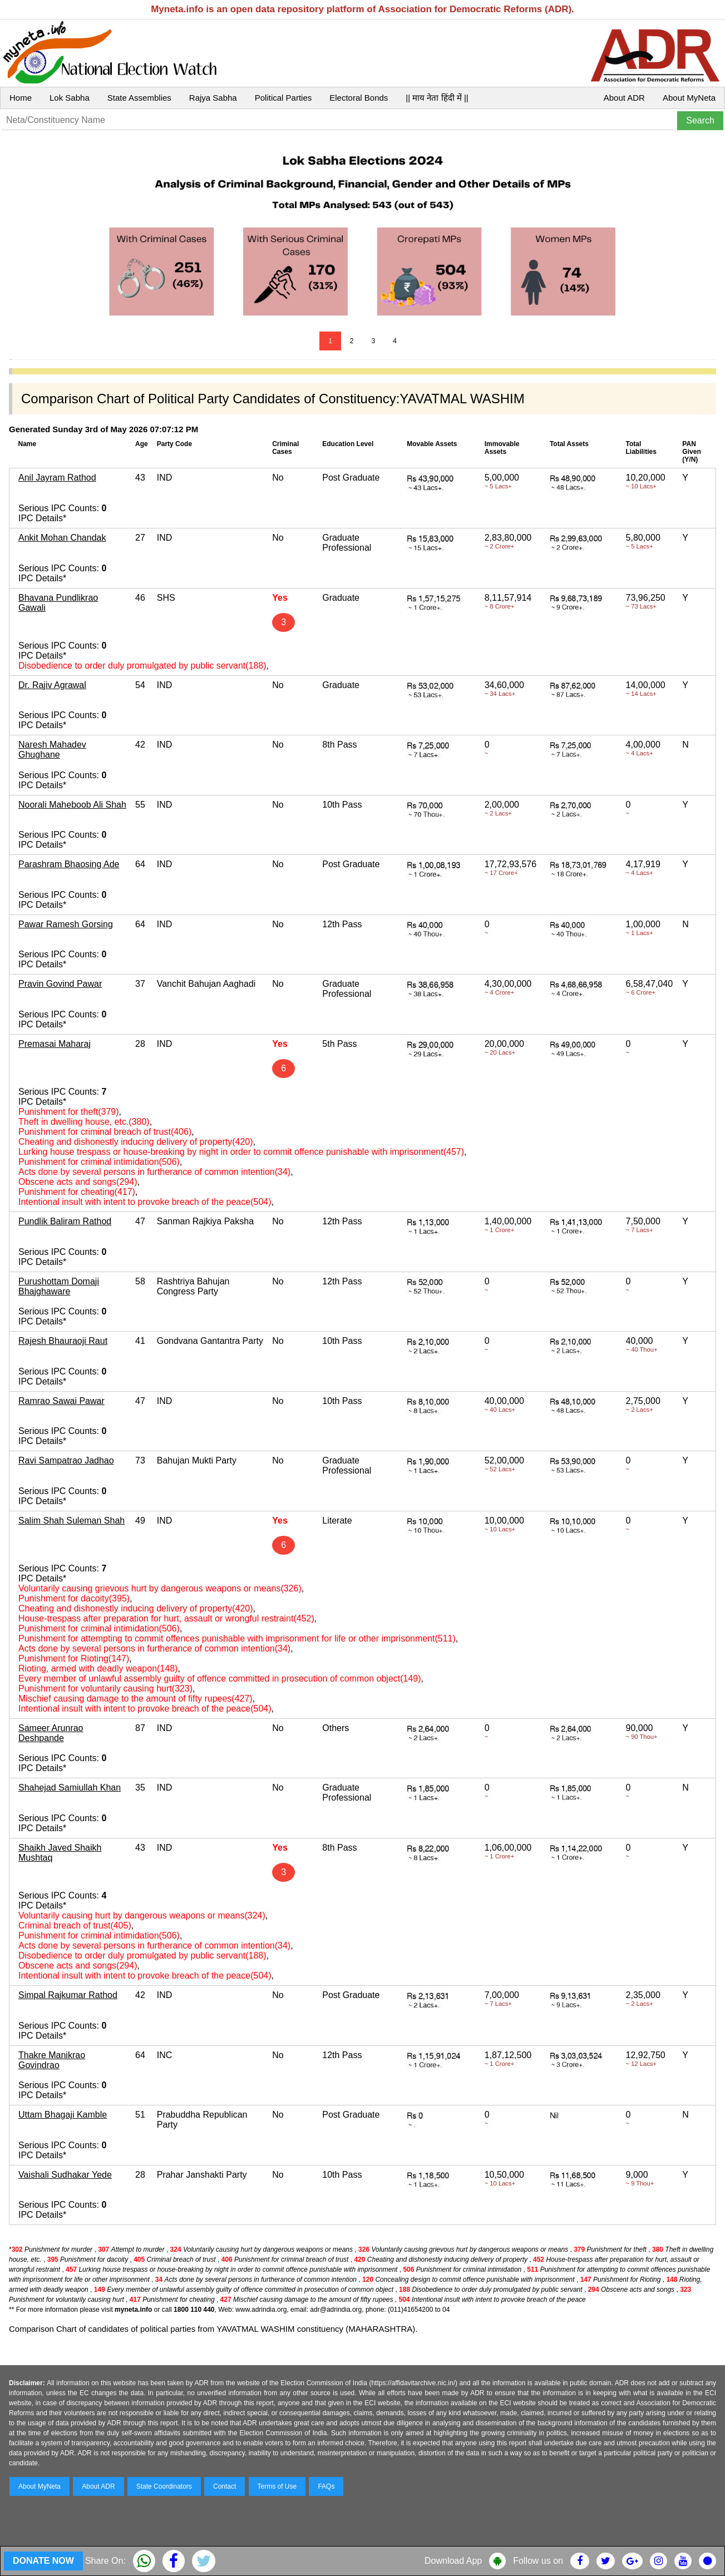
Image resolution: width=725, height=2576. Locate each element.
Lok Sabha (70, 97)
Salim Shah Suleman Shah (71, 1520)
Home (20, 97)
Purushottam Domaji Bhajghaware (58, 1286)
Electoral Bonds (358, 97)
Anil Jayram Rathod (57, 477)
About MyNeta (689, 97)
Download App (453, 2560)
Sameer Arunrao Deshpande (50, 1733)
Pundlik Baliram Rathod (64, 1221)
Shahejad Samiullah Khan (69, 1787)
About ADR (624, 97)
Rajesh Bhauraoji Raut (62, 1341)
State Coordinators (164, 2486)
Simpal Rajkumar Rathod (67, 1995)
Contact (224, 2486)
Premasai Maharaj (54, 1044)
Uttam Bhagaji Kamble (62, 2114)
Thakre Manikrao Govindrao (51, 2060)
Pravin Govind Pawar (60, 983)
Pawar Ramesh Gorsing (65, 924)
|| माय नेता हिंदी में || (437, 97)
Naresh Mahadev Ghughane (52, 749)
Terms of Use (277, 2486)
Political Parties (283, 97)
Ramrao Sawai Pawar (61, 1401)
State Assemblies (139, 97)
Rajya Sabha (213, 97)
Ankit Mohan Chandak (62, 537)
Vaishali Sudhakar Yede (65, 2174)
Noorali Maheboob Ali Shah (72, 804)
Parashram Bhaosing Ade (68, 864)
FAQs (326, 2486)
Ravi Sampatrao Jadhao (66, 1460)
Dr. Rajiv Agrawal (52, 685)
